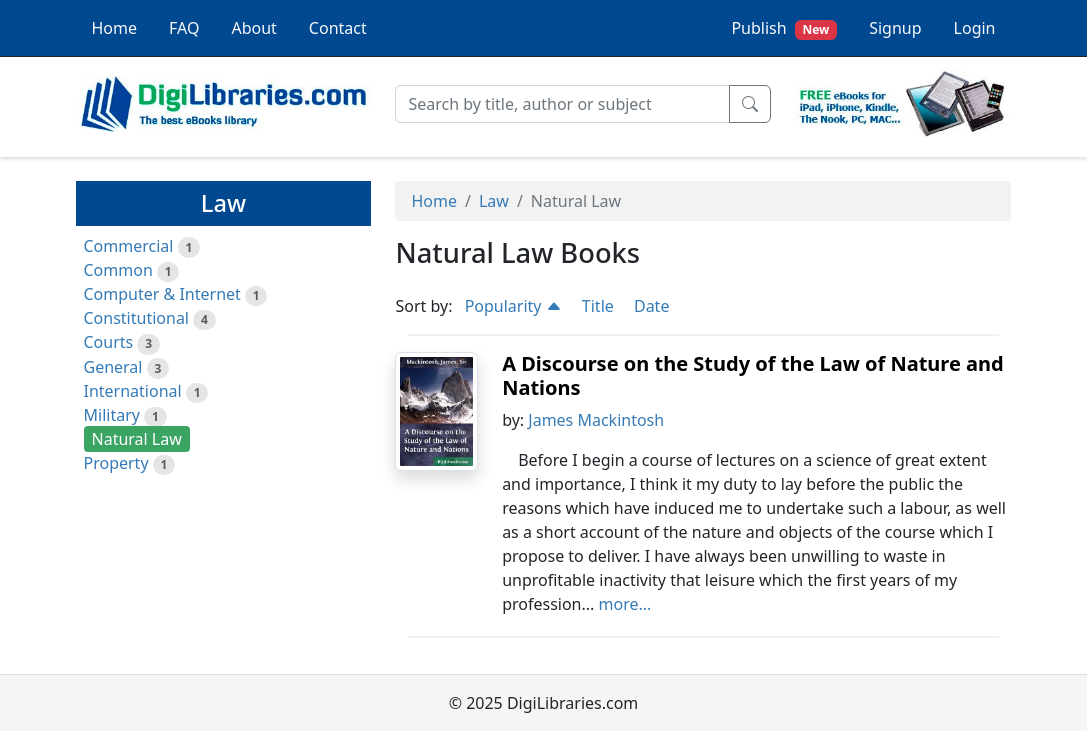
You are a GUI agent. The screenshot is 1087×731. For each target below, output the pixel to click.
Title (598, 306)
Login (975, 28)
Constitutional (137, 318)
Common (118, 270)
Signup (895, 28)
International (133, 391)
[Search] (562, 104)
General (113, 367)
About (253, 28)
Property (116, 463)
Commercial (129, 246)
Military (112, 415)
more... (625, 604)
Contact (338, 28)
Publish (784, 28)
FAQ (184, 28)
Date (651, 306)
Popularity (513, 306)
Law (494, 201)
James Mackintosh (596, 420)
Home (115, 28)
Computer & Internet (162, 294)
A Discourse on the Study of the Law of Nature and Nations (753, 375)
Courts (109, 342)
